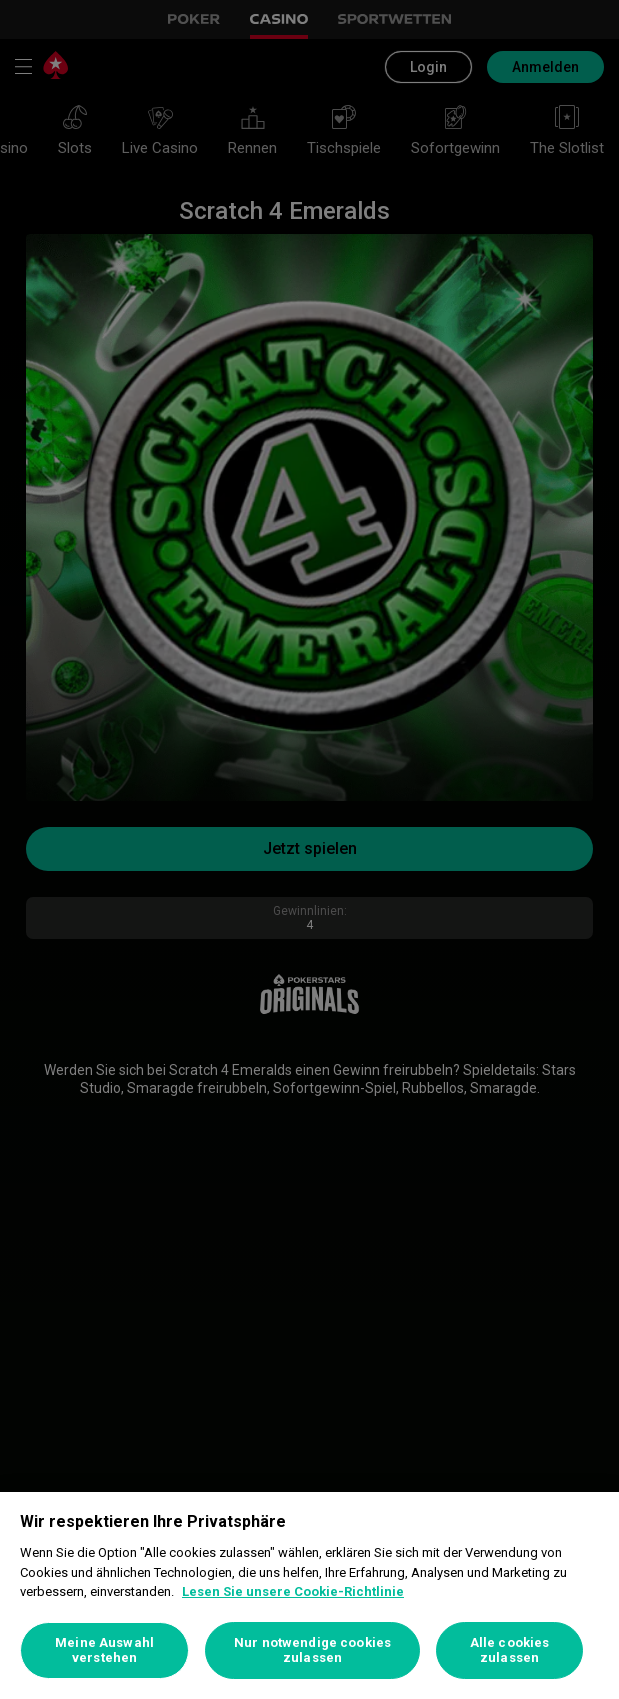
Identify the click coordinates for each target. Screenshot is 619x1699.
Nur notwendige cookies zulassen (312, 1650)
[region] (309, 1595)
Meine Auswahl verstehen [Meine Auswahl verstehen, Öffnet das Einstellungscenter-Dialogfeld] (104, 1650)
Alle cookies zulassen (510, 1650)
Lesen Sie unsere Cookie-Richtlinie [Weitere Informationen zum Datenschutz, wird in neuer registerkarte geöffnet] (293, 1591)
